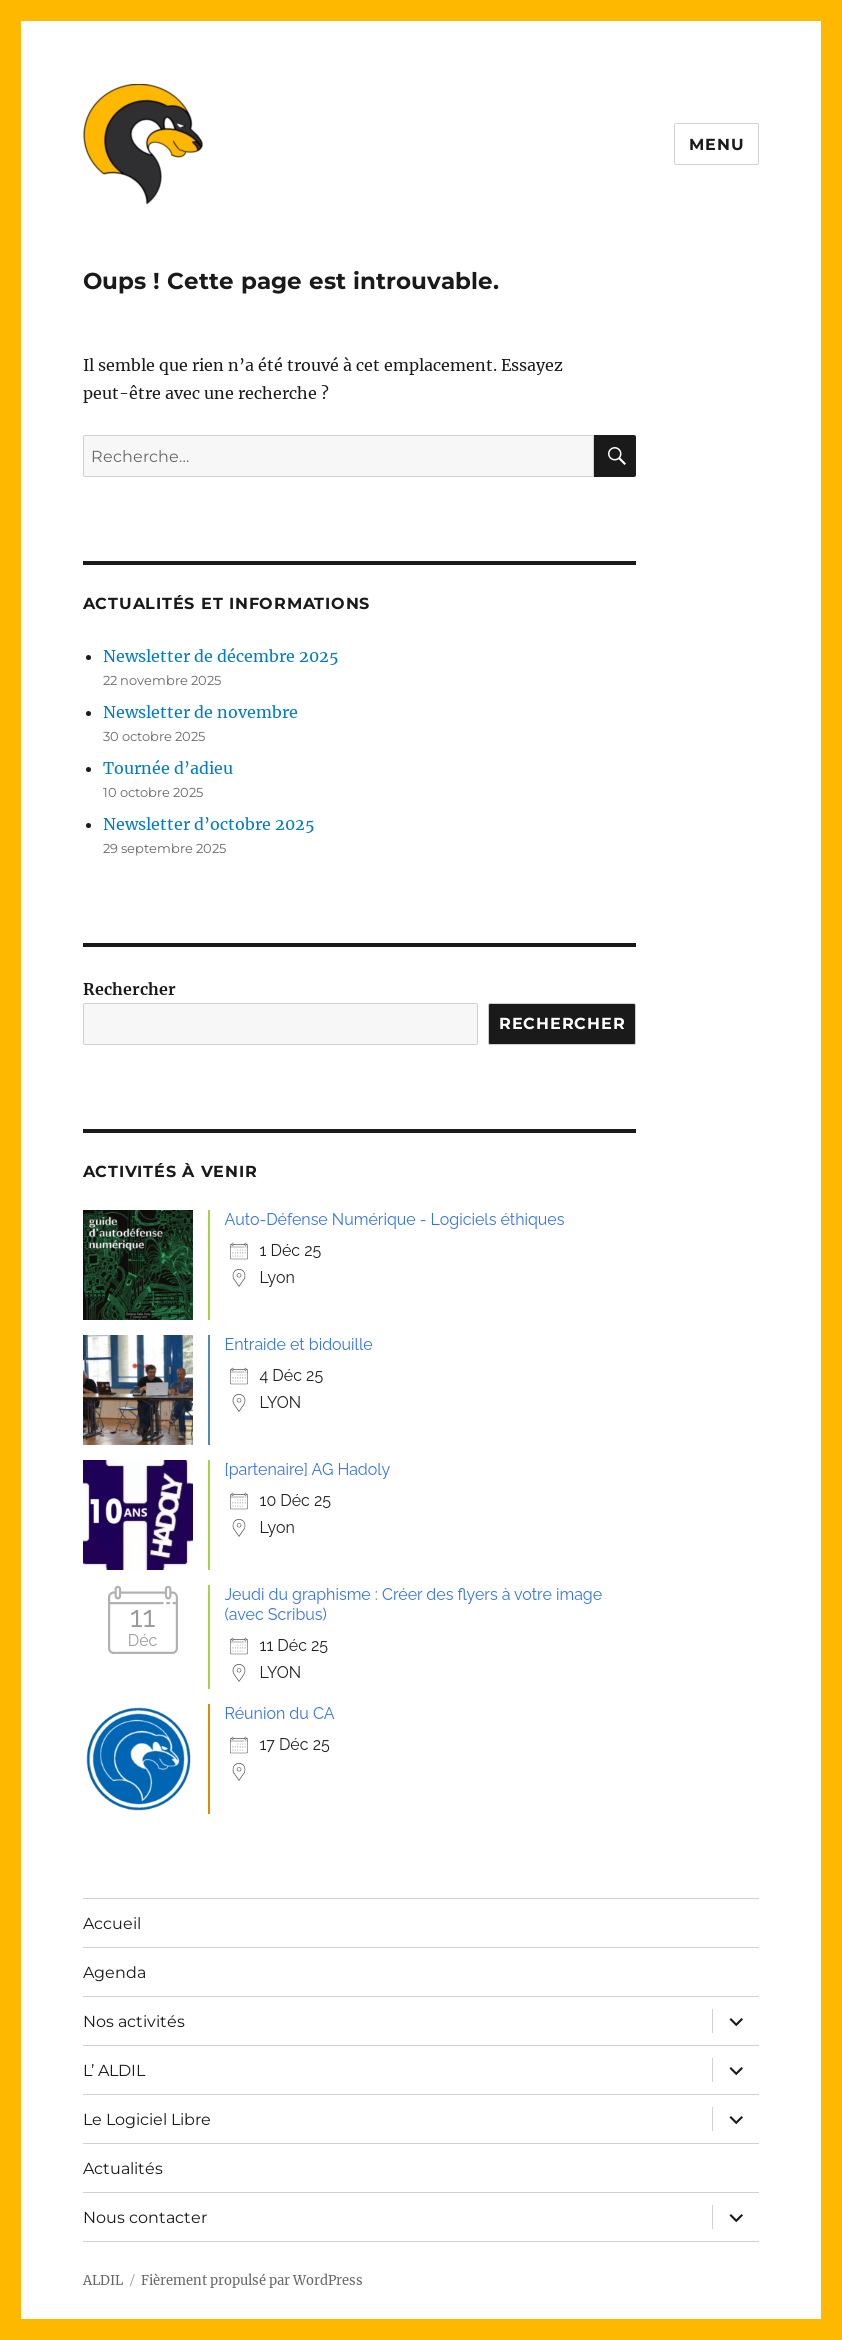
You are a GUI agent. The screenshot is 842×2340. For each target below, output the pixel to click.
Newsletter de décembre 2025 (221, 656)
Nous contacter (145, 2217)
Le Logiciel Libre (147, 2119)
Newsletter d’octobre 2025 (209, 824)
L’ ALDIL (114, 2070)
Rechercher (129, 989)
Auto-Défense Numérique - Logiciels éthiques (395, 1219)
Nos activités (134, 2021)
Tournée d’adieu (168, 768)
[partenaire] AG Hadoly (308, 1469)
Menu (716, 144)
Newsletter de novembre (200, 712)
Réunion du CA (280, 1713)
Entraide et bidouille (299, 1344)
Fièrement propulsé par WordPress (252, 2280)
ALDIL (103, 2280)
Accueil (112, 1923)
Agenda (114, 1972)
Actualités (123, 2168)
